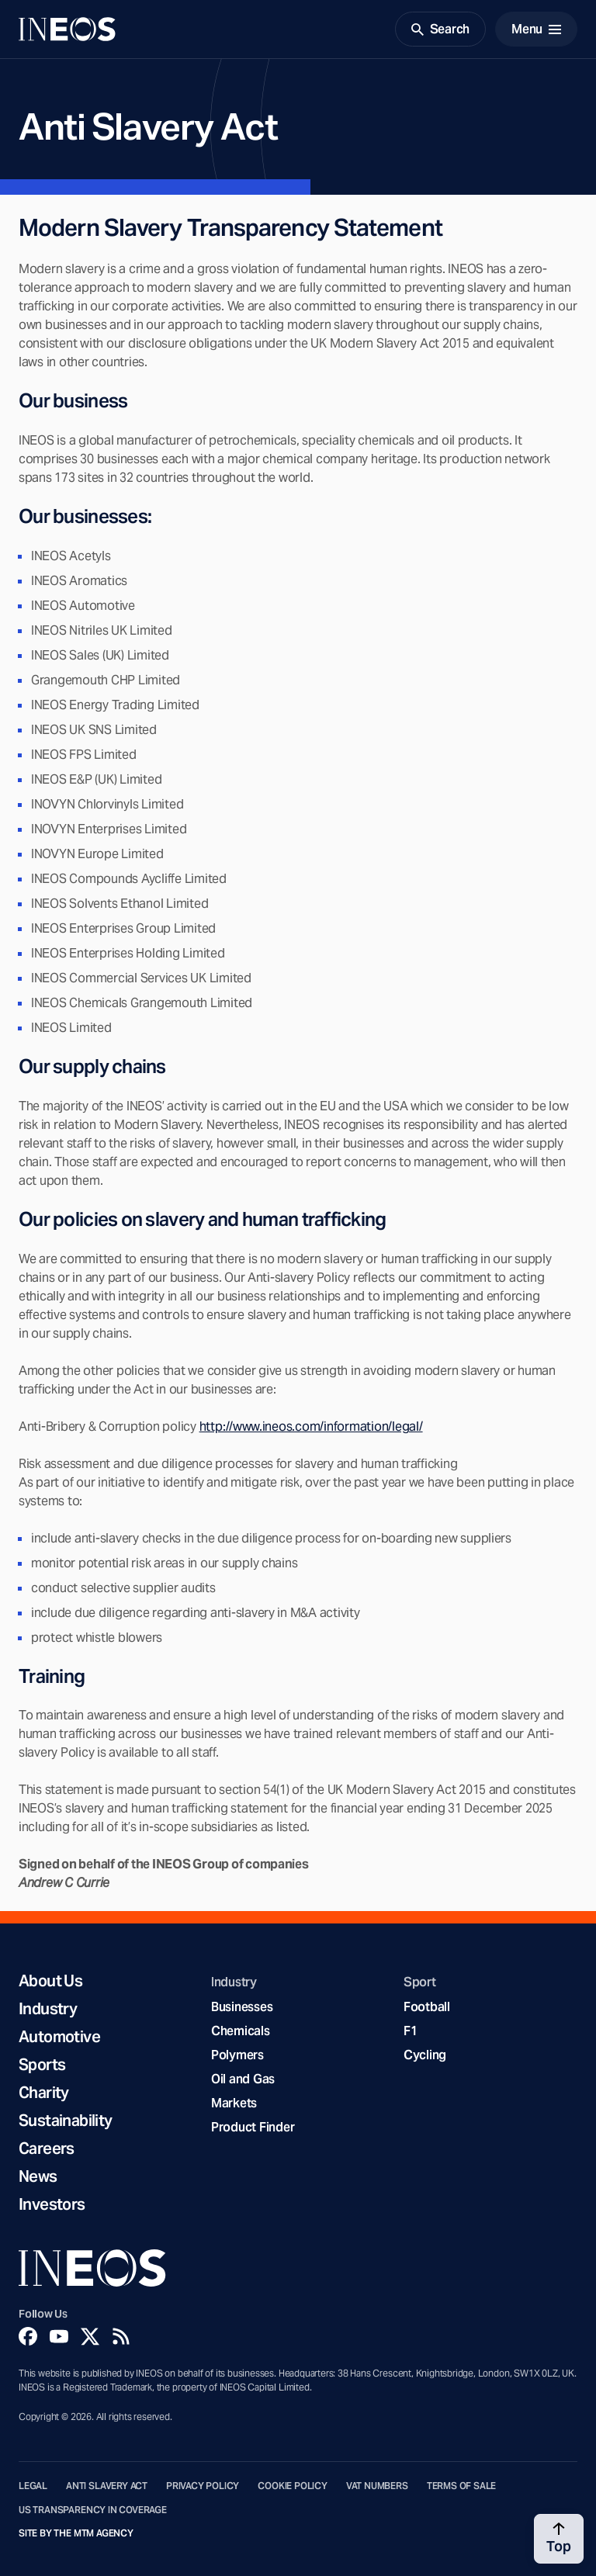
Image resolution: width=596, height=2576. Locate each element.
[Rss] (121, 2336)
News (38, 2176)
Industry (48, 2009)
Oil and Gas (243, 2079)
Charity (44, 2092)
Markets (234, 2103)
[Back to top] (559, 2539)
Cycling (425, 2055)
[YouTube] (59, 2336)
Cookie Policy (292, 2486)
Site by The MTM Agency (76, 2533)
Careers (46, 2148)
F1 (411, 2031)
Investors (52, 2204)
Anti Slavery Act (106, 2486)
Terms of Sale (462, 2486)
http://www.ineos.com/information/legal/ (311, 1426)
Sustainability (66, 2120)
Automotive (59, 2037)
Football (427, 2007)
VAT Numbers (377, 2486)
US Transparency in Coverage (93, 2510)
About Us (50, 1981)
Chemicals (240, 2031)
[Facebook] (28, 2336)
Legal (33, 2486)
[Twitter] (90, 2336)
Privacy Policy (202, 2486)
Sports (42, 2064)
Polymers (237, 2055)
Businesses (241, 2007)
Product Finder (252, 2127)
